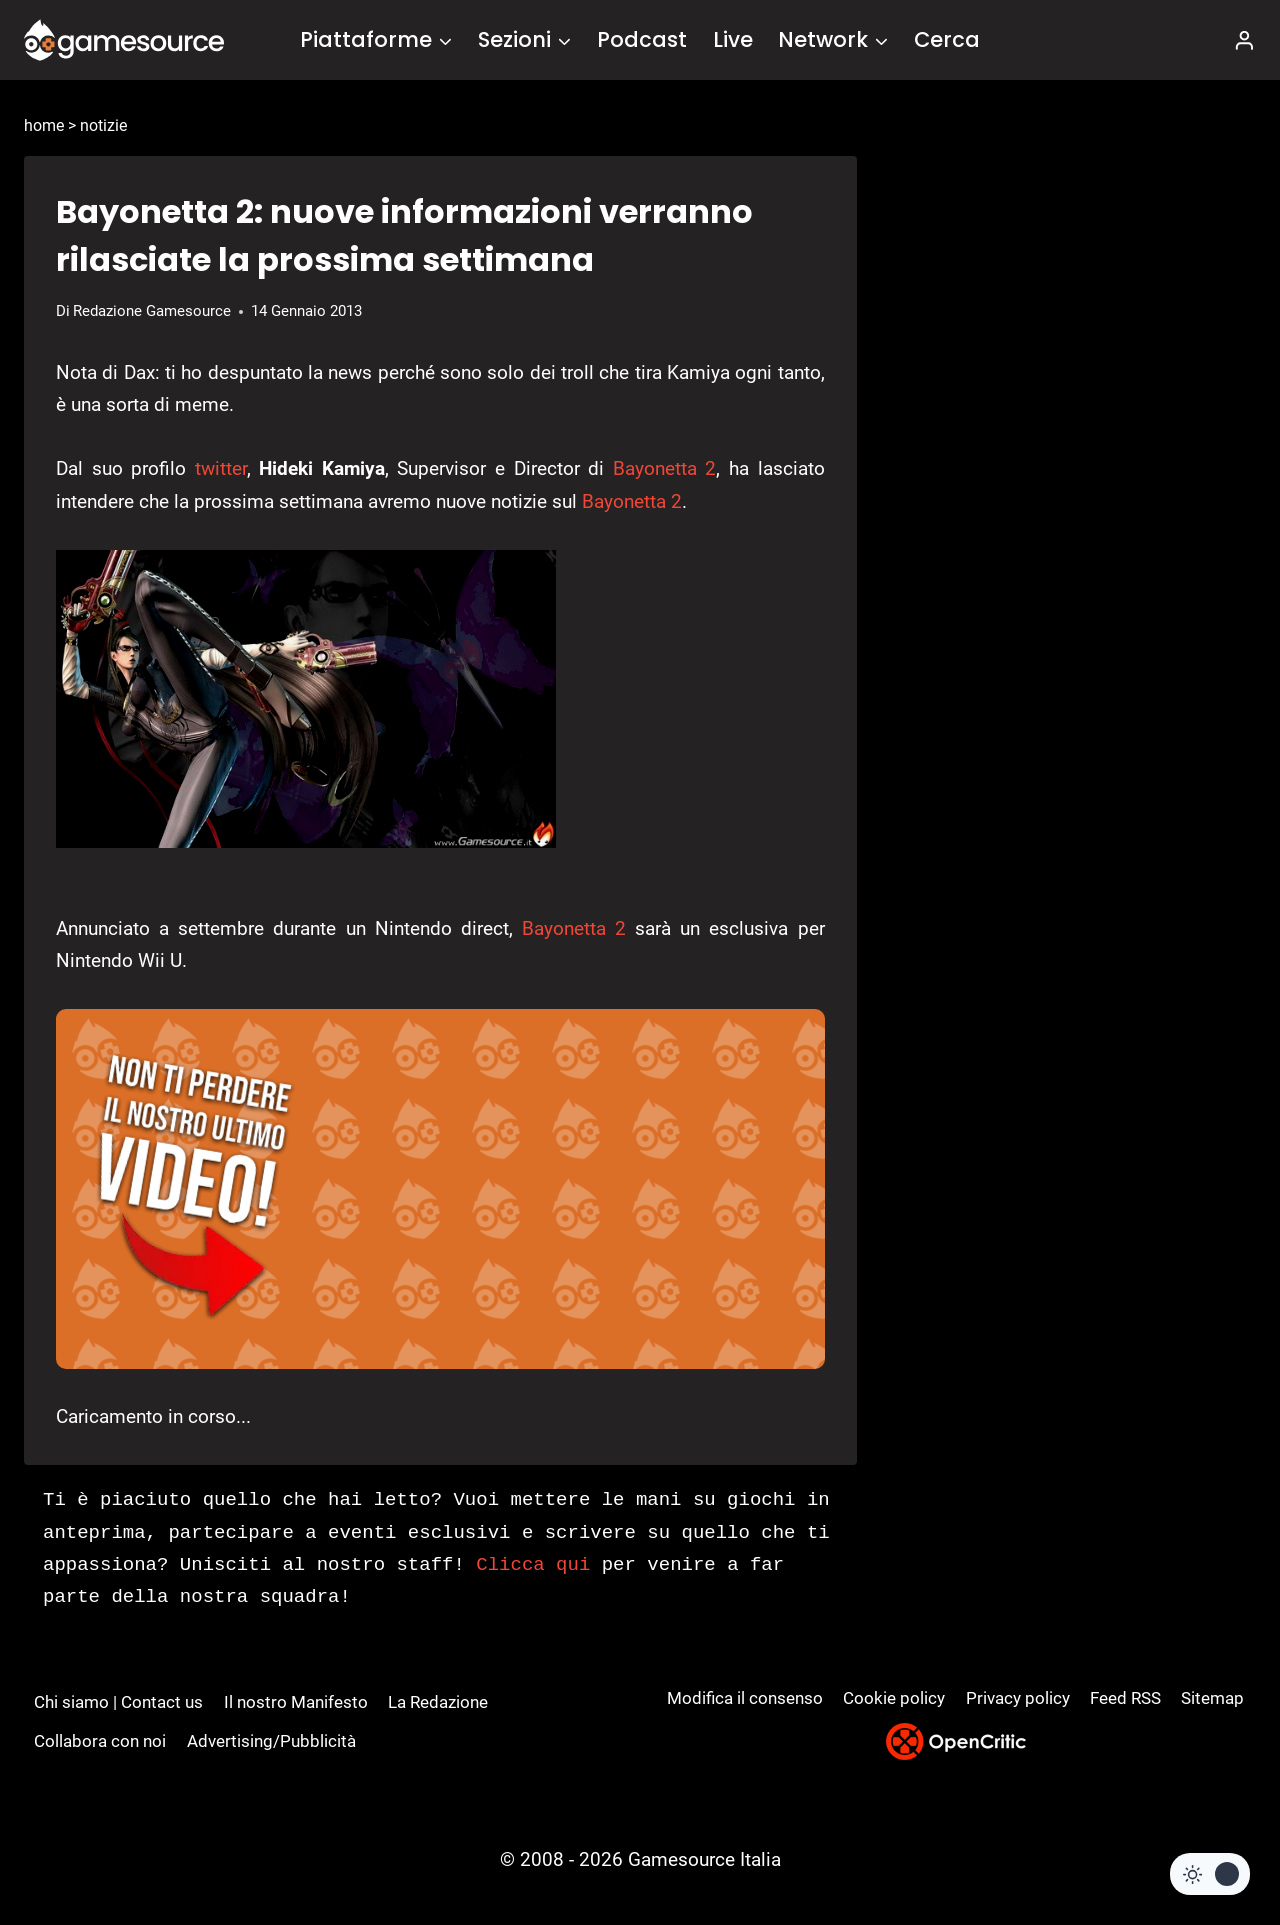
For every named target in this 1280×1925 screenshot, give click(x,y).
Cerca (947, 39)
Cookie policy (894, 1698)
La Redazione (438, 1702)
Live (733, 39)
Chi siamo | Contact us (118, 1702)
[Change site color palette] (1210, 1874)
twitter (221, 468)
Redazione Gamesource (152, 311)
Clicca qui (533, 1565)
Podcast (642, 39)
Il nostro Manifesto (296, 1702)
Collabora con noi (100, 1741)
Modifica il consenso (745, 1698)
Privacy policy (1018, 1698)
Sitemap (1212, 1698)
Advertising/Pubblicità (271, 1741)
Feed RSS (1125, 1698)
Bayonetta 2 (665, 468)
